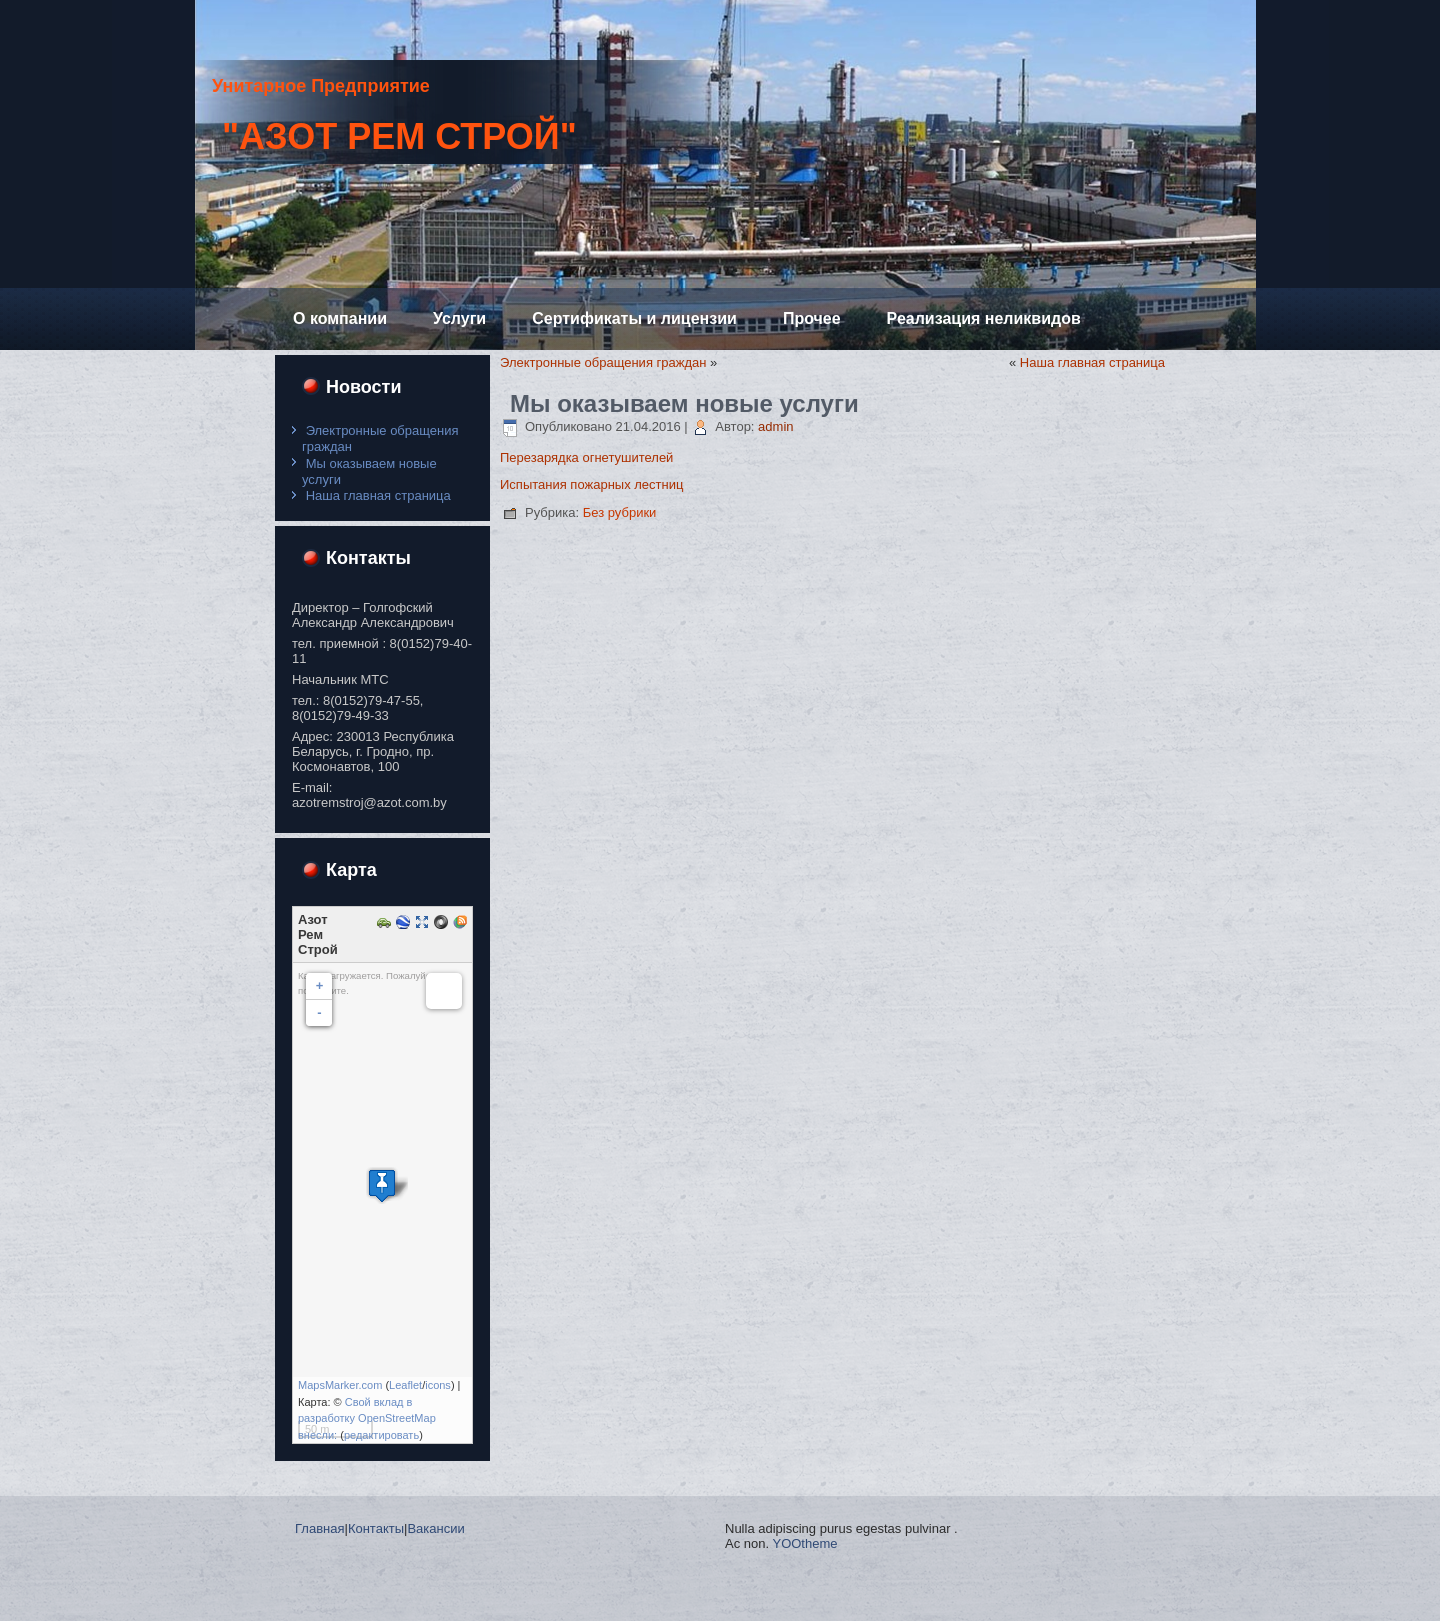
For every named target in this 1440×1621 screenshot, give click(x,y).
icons (438, 1385)
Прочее (812, 318)
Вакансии (435, 1528)
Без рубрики (620, 512)
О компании (340, 318)
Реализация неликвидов (984, 318)
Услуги (459, 318)
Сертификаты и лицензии (634, 318)
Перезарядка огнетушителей (586, 457)
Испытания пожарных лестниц (591, 484)
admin (775, 426)
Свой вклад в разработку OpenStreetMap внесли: (367, 1418)
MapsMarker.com (340, 1385)
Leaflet (405, 1385)
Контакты (376, 1528)
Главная (319, 1528)
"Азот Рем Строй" (399, 136)
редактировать (381, 1435)
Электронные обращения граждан (603, 362)
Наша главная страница (378, 495)
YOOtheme (804, 1543)
